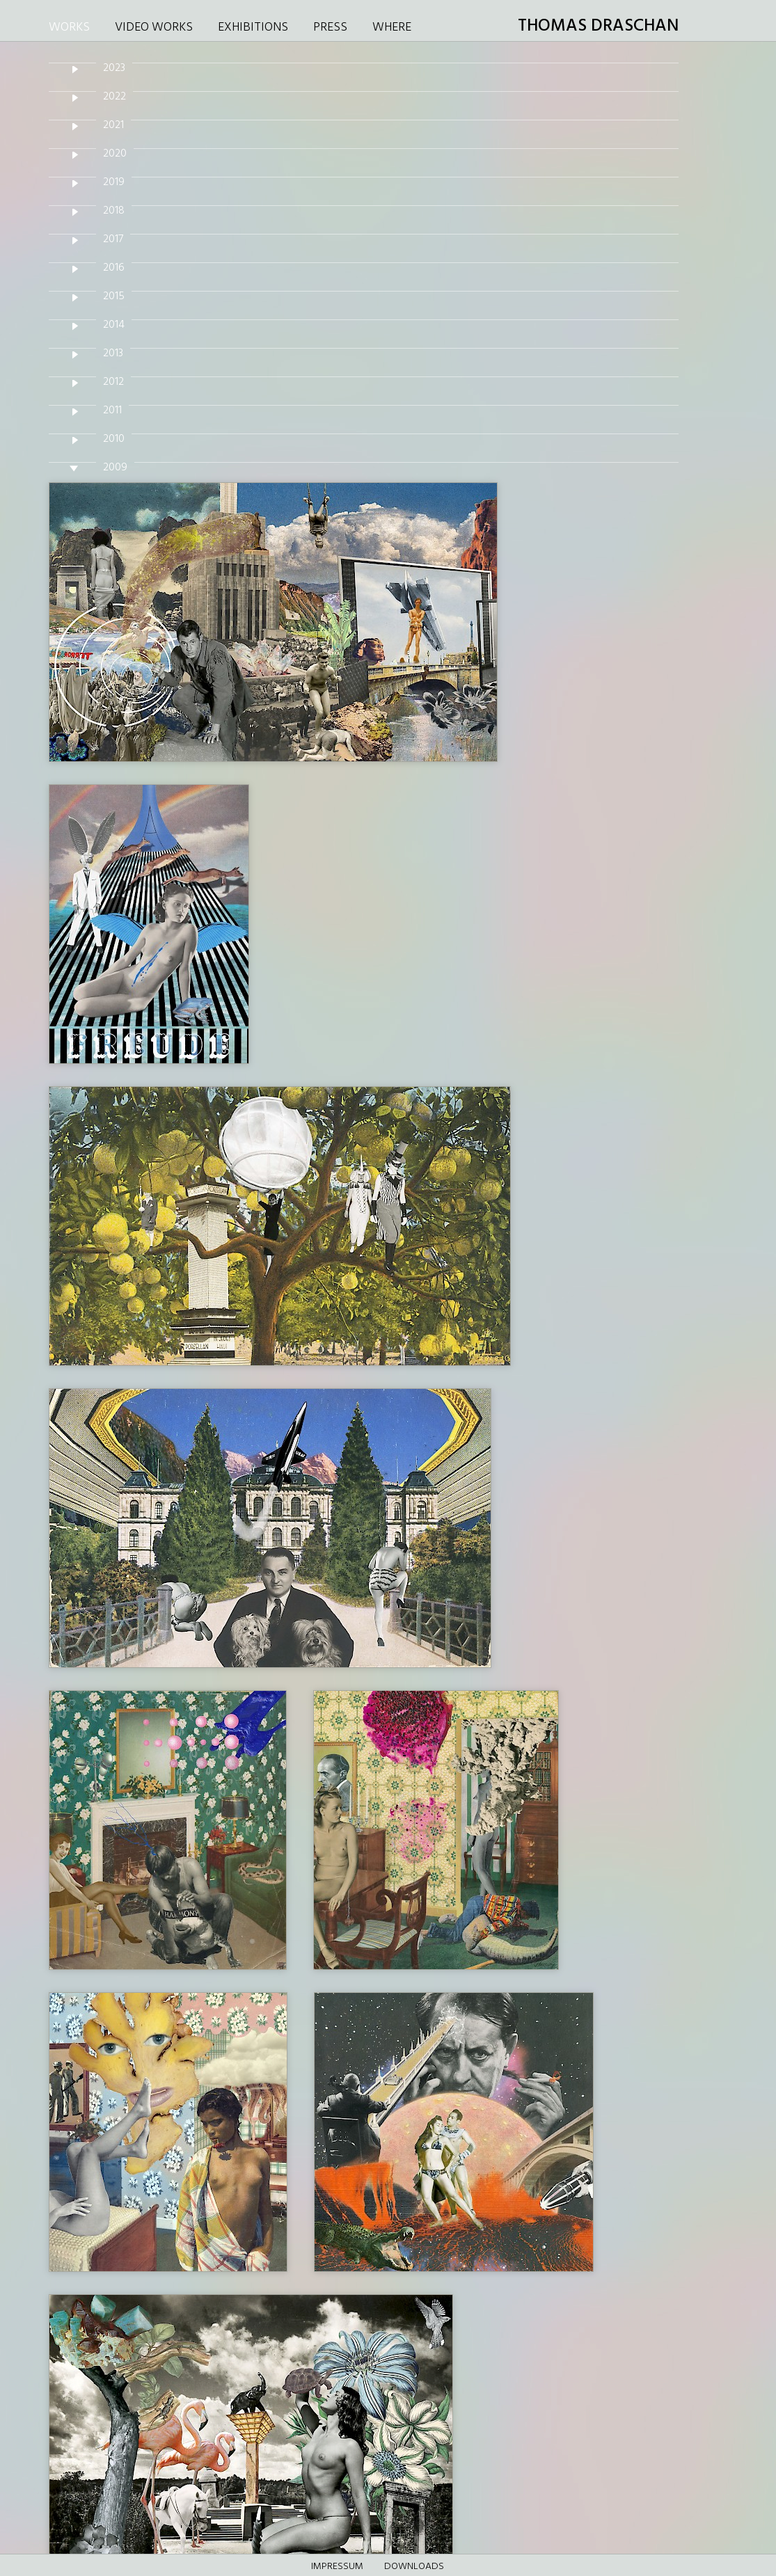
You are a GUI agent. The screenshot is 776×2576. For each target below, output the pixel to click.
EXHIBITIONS (253, 27)
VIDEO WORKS (154, 27)
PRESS (330, 27)
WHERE (391, 27)
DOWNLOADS (414, 2567)
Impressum (337, 2567)
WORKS (69, 27)
